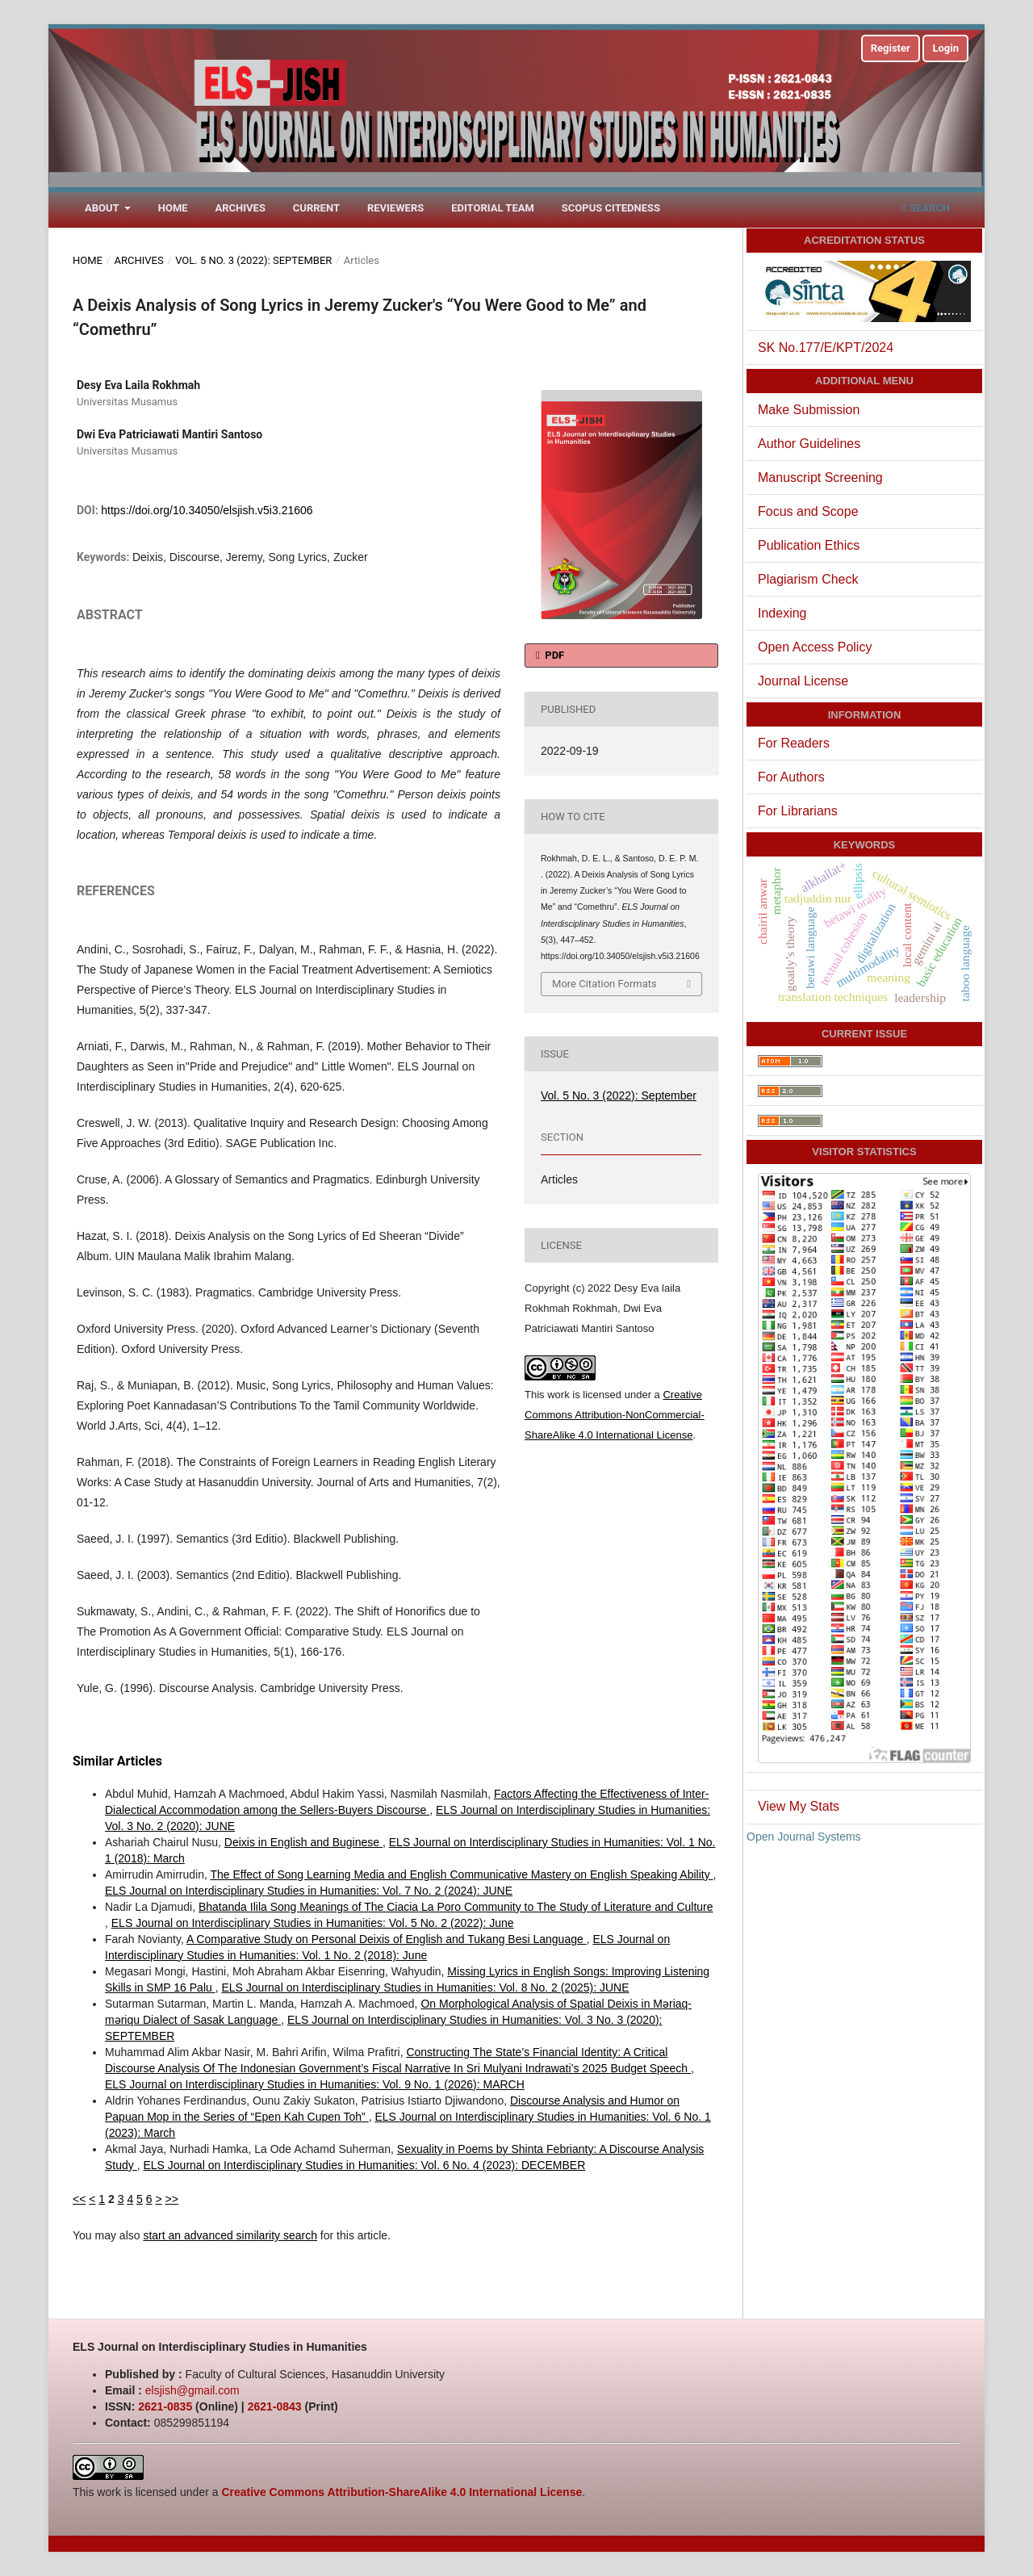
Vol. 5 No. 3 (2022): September (253, 260)
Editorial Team (492, 208)
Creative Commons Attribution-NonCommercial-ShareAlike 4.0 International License (615, 1415)
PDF (553, 655)
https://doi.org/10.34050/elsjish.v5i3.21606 (206, 510)
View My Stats (798, 1806)
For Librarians (798, 811)
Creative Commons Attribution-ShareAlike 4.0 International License (401, 2492)
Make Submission (808, 410)
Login (945, 48)
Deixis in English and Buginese (303, 1842)
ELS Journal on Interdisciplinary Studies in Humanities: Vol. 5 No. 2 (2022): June (312, 1922)
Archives (240, 208)
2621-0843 (275, 2406)
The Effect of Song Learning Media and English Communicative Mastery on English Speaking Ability (461, 1874)
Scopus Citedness (611, 208)
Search (925, 208)
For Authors (791, 777)
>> (171, 2199)
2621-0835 (165, 2406)
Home (173, 208)
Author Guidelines (809, 443)
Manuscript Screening (820, 477)
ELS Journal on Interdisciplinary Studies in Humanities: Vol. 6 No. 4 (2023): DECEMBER (364, 2165)
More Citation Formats (604, 984)
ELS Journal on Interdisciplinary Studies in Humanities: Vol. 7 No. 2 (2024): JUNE (308, 1890)
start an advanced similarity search (230, 2235)
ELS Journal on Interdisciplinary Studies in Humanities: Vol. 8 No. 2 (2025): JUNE (425, 1987)
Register (890, 48)
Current (316, 208)
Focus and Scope (808, 511)
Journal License (803, 681)
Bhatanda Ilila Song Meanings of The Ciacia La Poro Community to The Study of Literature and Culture (456, 1906)
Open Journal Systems (804, 1836)
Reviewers (395, 208)
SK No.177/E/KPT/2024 (825, 347)
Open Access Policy (815, 647)
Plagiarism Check (808, 579)
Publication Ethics (808, 545)
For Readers (794, 743)
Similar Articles (117, 1761)
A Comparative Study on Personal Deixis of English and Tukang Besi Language (386, 1939)
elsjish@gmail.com (192, 2390)
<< (79, 2199)
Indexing (782, 613)
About (103, 208)
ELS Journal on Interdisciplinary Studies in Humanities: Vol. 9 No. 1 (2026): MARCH (315, 2084)
